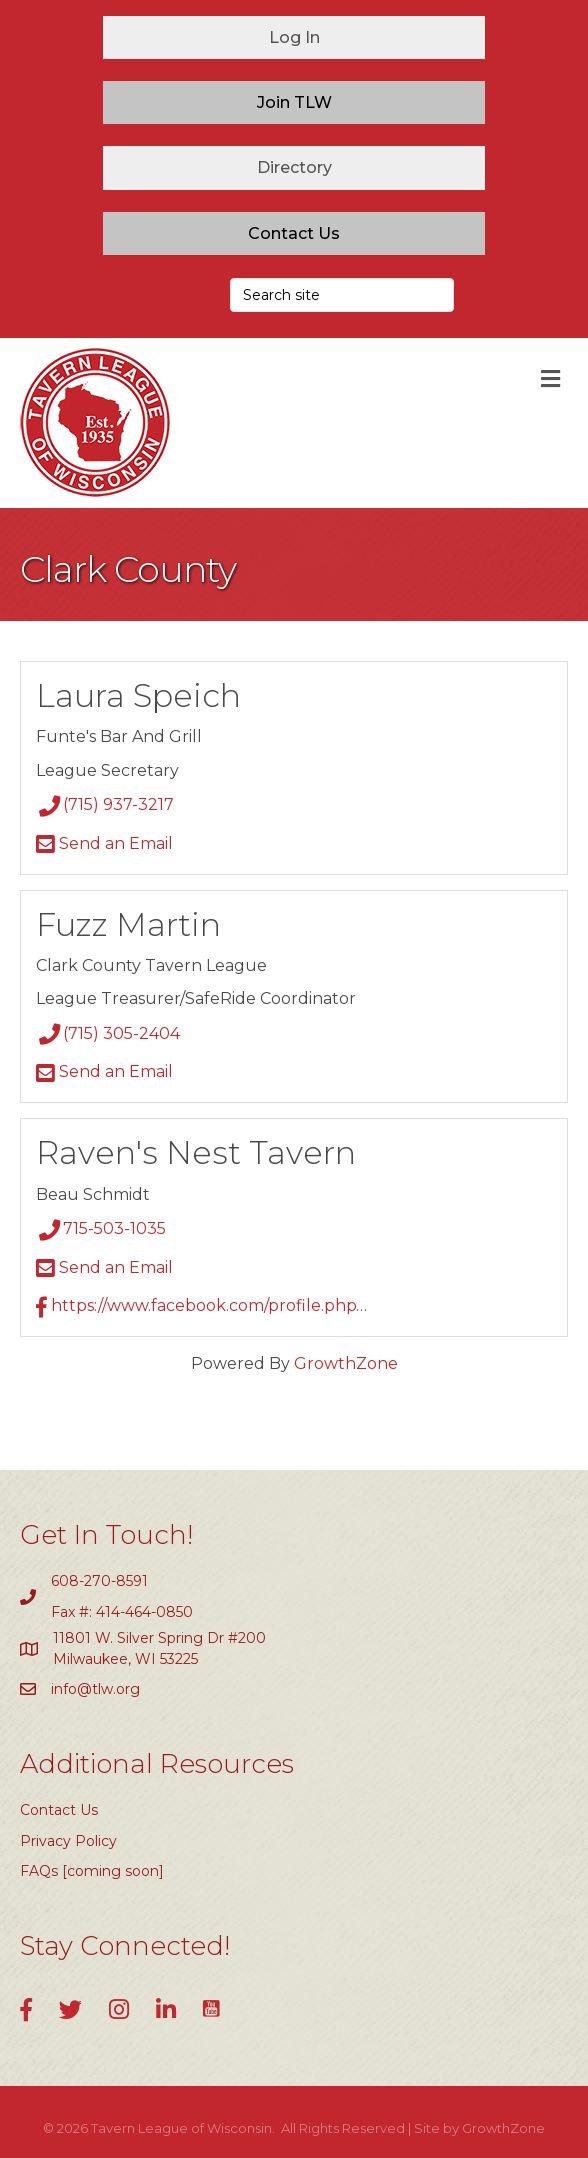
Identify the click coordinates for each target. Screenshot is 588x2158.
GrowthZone (346, 1363)
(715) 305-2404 (108, 1033)
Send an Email (104, 843)
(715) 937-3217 (105, 804)
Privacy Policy (68, 1841)
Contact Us (59, 1810)
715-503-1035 (101, 1228)
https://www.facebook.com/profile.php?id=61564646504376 (277, 1305)
